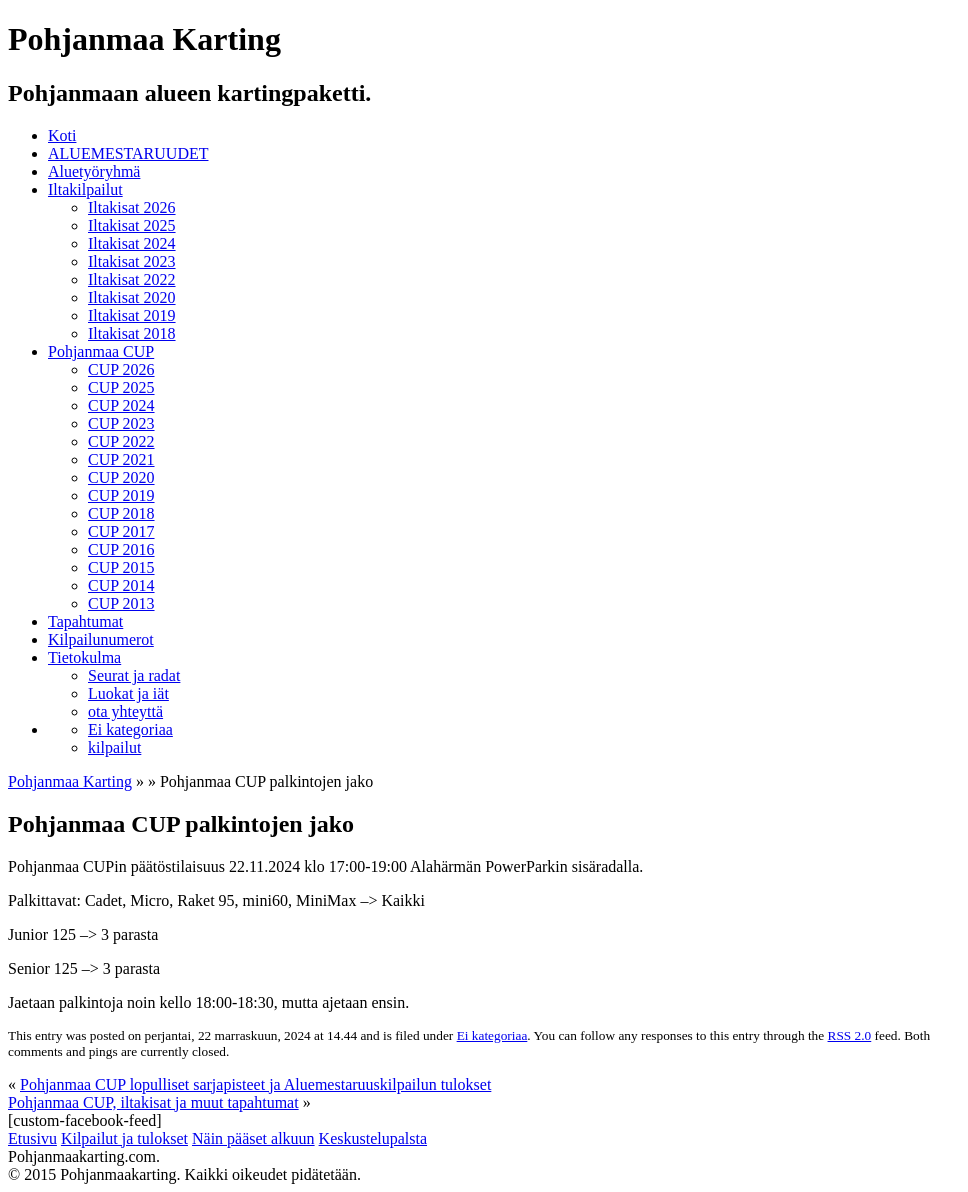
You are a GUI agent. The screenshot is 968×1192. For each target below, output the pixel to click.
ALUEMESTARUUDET (128, 153)
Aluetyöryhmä (94, 171)
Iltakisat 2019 (132, 315)
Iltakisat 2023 (132, 261)
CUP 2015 (121, 567)
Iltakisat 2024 (132, 243)
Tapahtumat (85, 621)
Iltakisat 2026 (132, 207)
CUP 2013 (121, 603)
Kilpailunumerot (101, 639)
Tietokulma (84, 657)
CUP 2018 (121, 513)
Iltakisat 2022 (132, 279)
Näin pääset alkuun (253, 1138)
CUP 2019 (121, 495)
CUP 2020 (121, 477)
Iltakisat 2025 (132, 225)
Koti (62, 135)
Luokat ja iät (128, 693)
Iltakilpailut (85, 189)
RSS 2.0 (850, 1035)
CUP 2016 (121, 549)
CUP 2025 (121, 387)
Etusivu (32, 1138)
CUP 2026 (121, 369)
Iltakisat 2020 (132, 297)
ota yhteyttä (125, 711)
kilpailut (114, 747)
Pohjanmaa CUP (101, 351)
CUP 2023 (121, 423)
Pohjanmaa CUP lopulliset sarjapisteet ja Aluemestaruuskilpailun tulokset (255, 1084)
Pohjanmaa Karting (70, 781)
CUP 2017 (121, 531)
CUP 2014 (121, 585)
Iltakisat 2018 (132, 333)
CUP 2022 (121, 441)
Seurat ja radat (134, 675)
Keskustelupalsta (373, 1138)
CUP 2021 (121, 459)
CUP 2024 (121, 405)
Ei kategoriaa (130, 729)
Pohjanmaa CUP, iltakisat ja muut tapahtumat (153, 1102)
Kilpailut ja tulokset (124, 1138)
